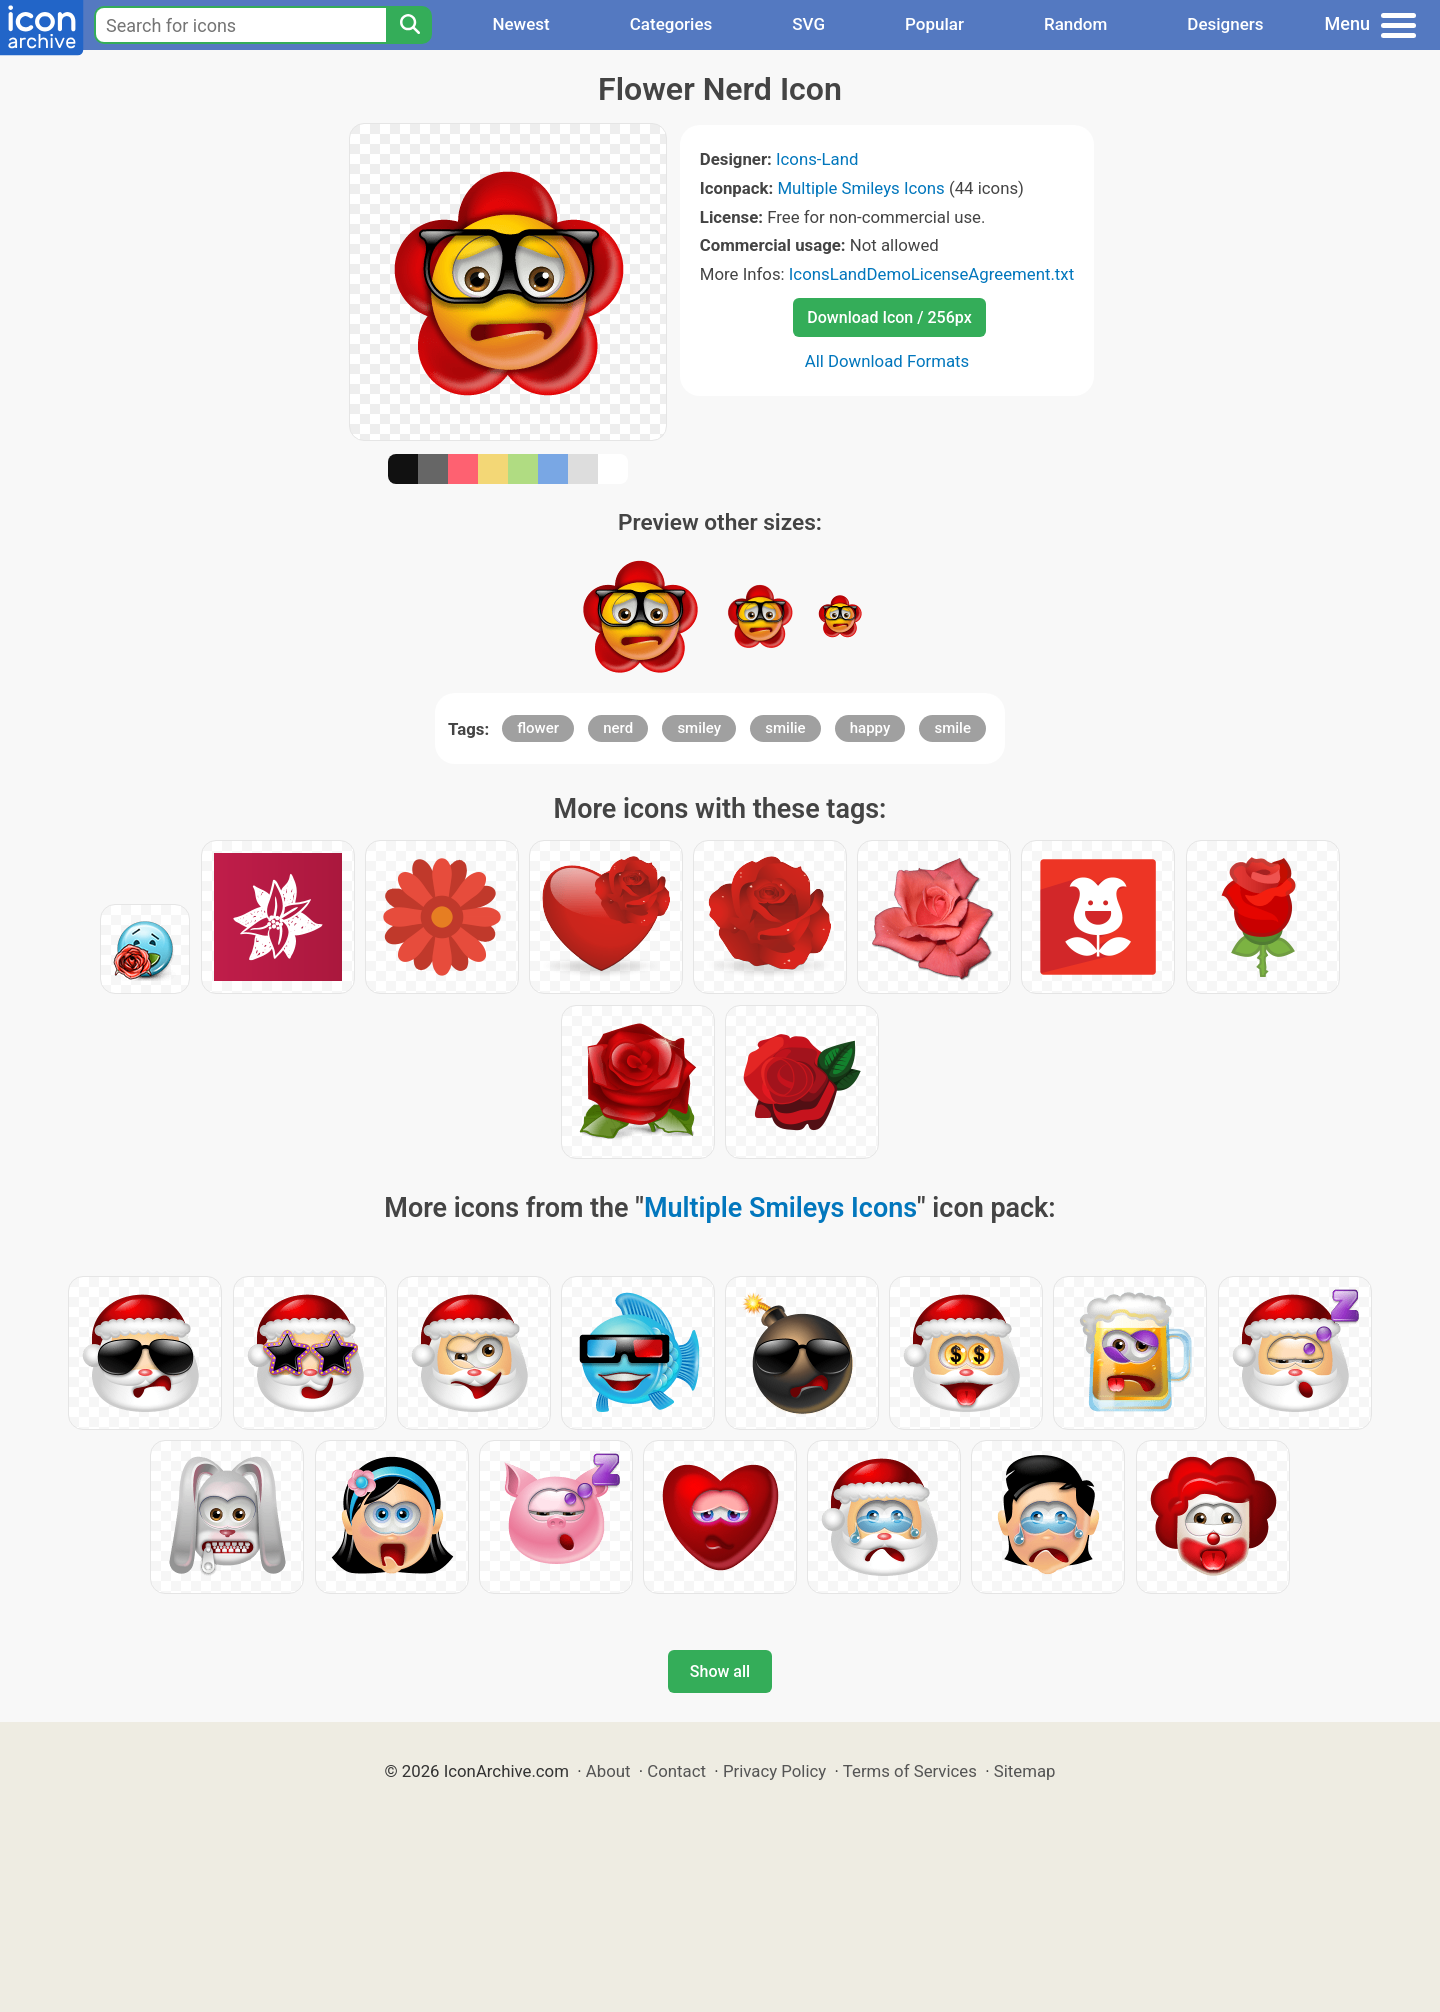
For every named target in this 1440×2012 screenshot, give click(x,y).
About (608, 1771)
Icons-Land (817, 159)
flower (538, 728)
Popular (934, 24)
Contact (676, 1771)
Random (1075, 24)
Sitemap (1025, 1771)
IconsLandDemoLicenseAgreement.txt (931, 274)
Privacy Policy (774, 1771)
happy (870, 728)
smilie (785, 728)
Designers (1225, 24)
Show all (720, 1671)
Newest (520, 24)
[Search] (409, 25)
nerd (618, 728)
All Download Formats (887, 361)
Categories (671, 24)
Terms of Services (910, 1771)
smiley (699, 728)
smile (952, 728)
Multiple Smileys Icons (860, 188)
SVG (808, 24)
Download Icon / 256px (889, 317)
